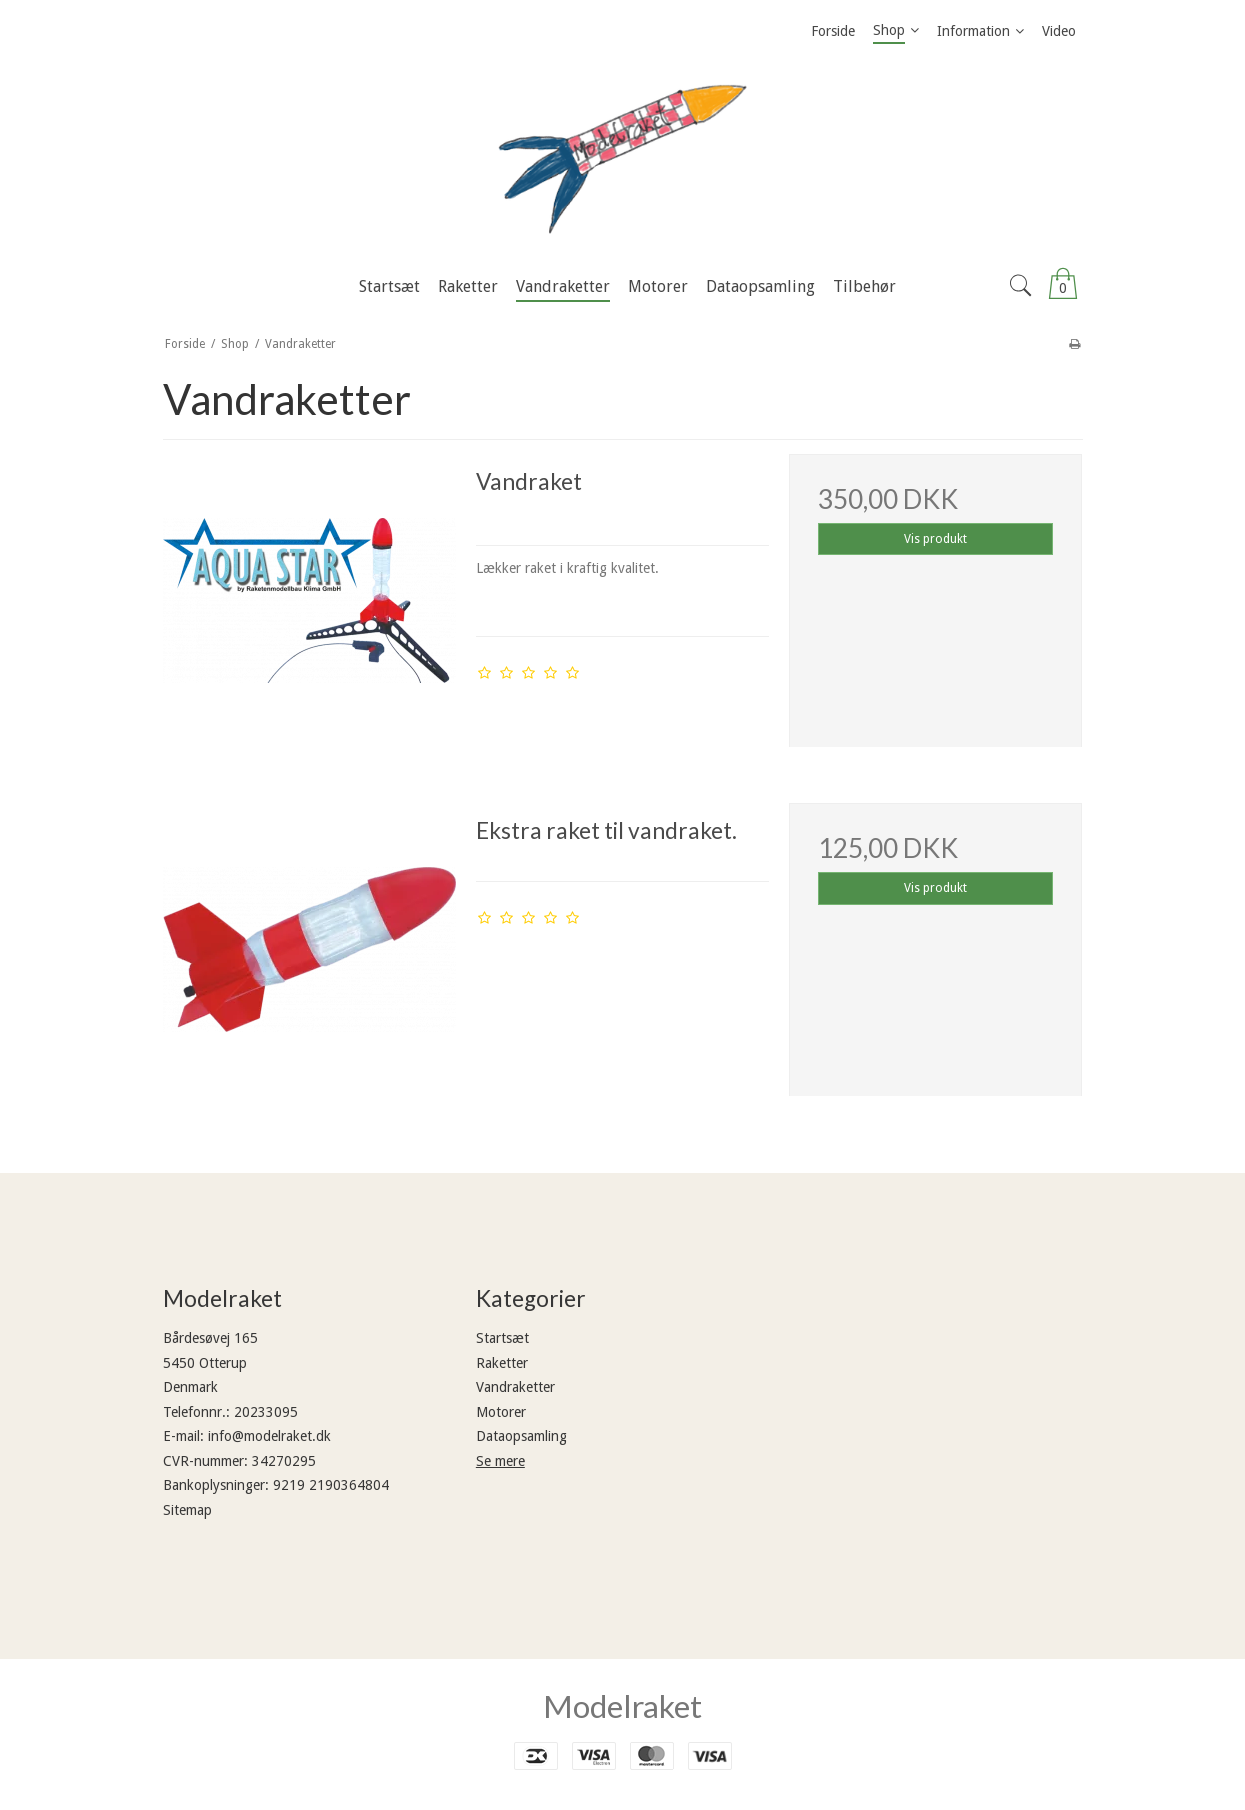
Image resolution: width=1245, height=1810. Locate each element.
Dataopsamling (521, 1436)
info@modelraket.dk (269, 1436)
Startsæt (502, 1338)
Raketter (502, 1363)
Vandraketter (515, 1387)
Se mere (500, 1461)
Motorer (501, 1412)
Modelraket (622, 1706)
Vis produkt (935, 539)
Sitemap (187, 1510)
